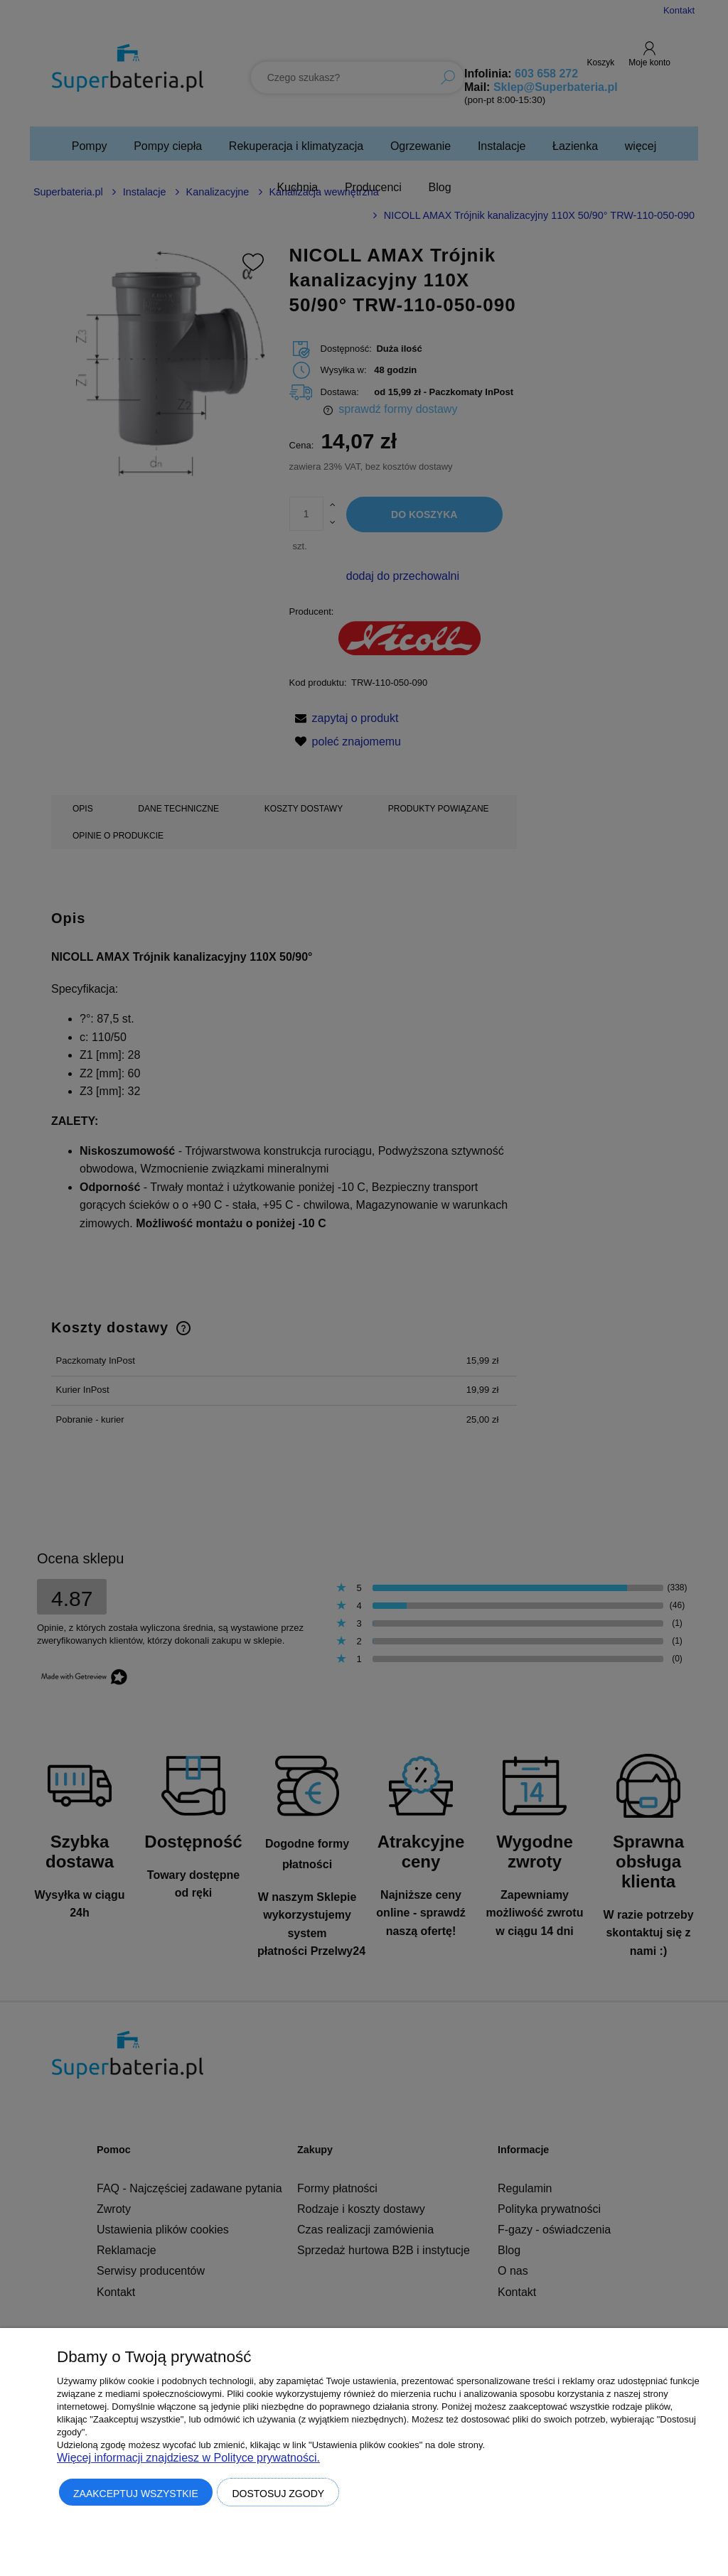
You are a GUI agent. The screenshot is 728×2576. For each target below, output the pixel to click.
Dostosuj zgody (278, 2493)
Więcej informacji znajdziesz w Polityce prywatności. (188, 2458)
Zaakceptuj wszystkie (135, 2493)
